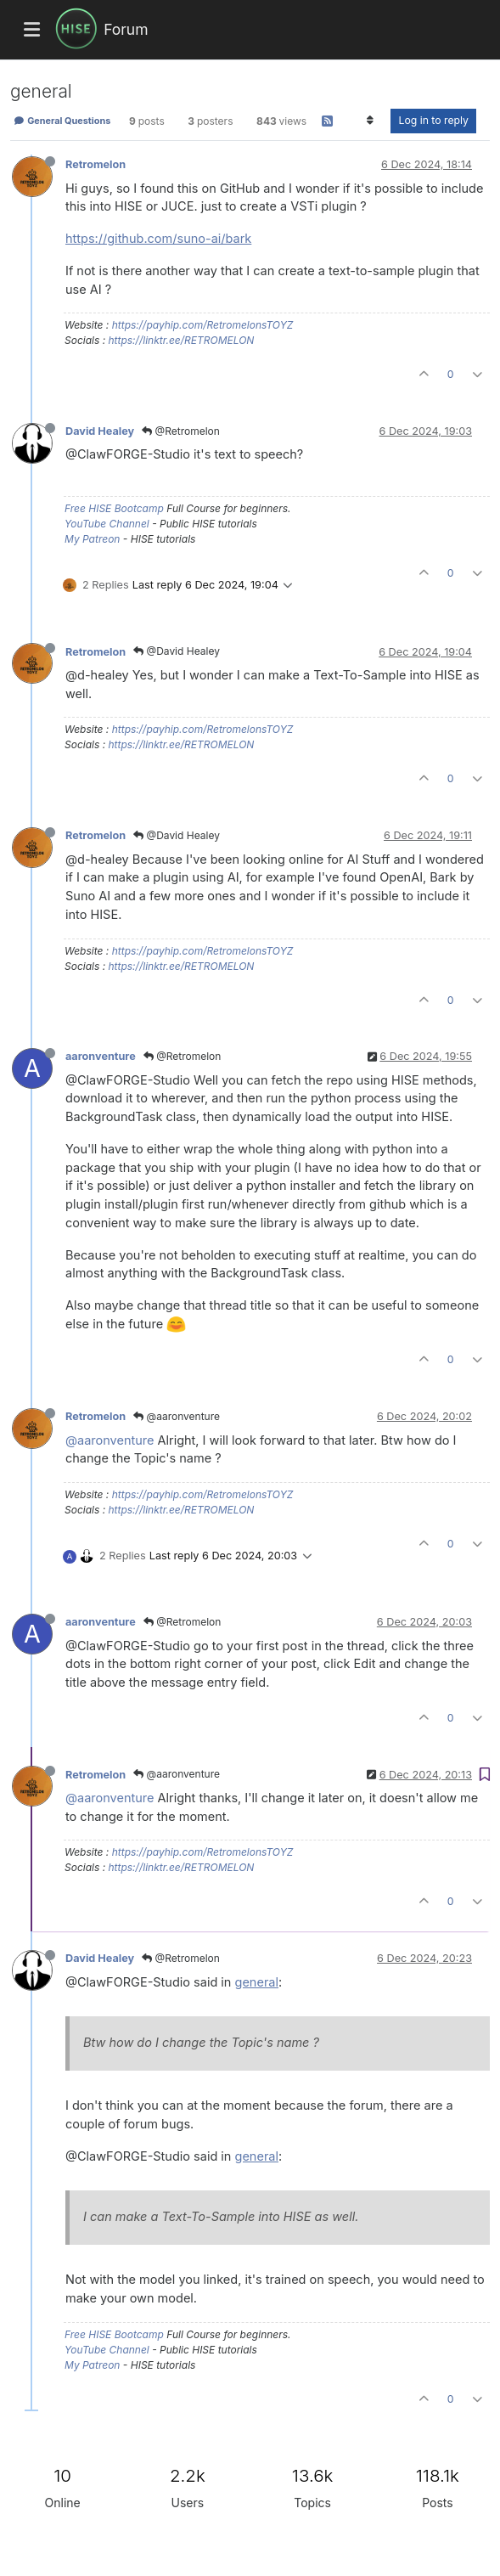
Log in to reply (433, 120)
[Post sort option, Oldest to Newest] (370, 120)
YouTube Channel (107, 523)
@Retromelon (181, 431)
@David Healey (176, 651)
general (256, 1982)
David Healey (99, 431)
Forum (126, 29)
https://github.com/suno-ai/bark (158, 238)
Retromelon (95, 164)
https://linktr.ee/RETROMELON (181, 340)
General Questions (62, 121)
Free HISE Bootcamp (114, 508)
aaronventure (100, 1056)
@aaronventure (176, 1416)
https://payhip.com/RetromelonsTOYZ (203, 324)
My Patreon (92, 539)
